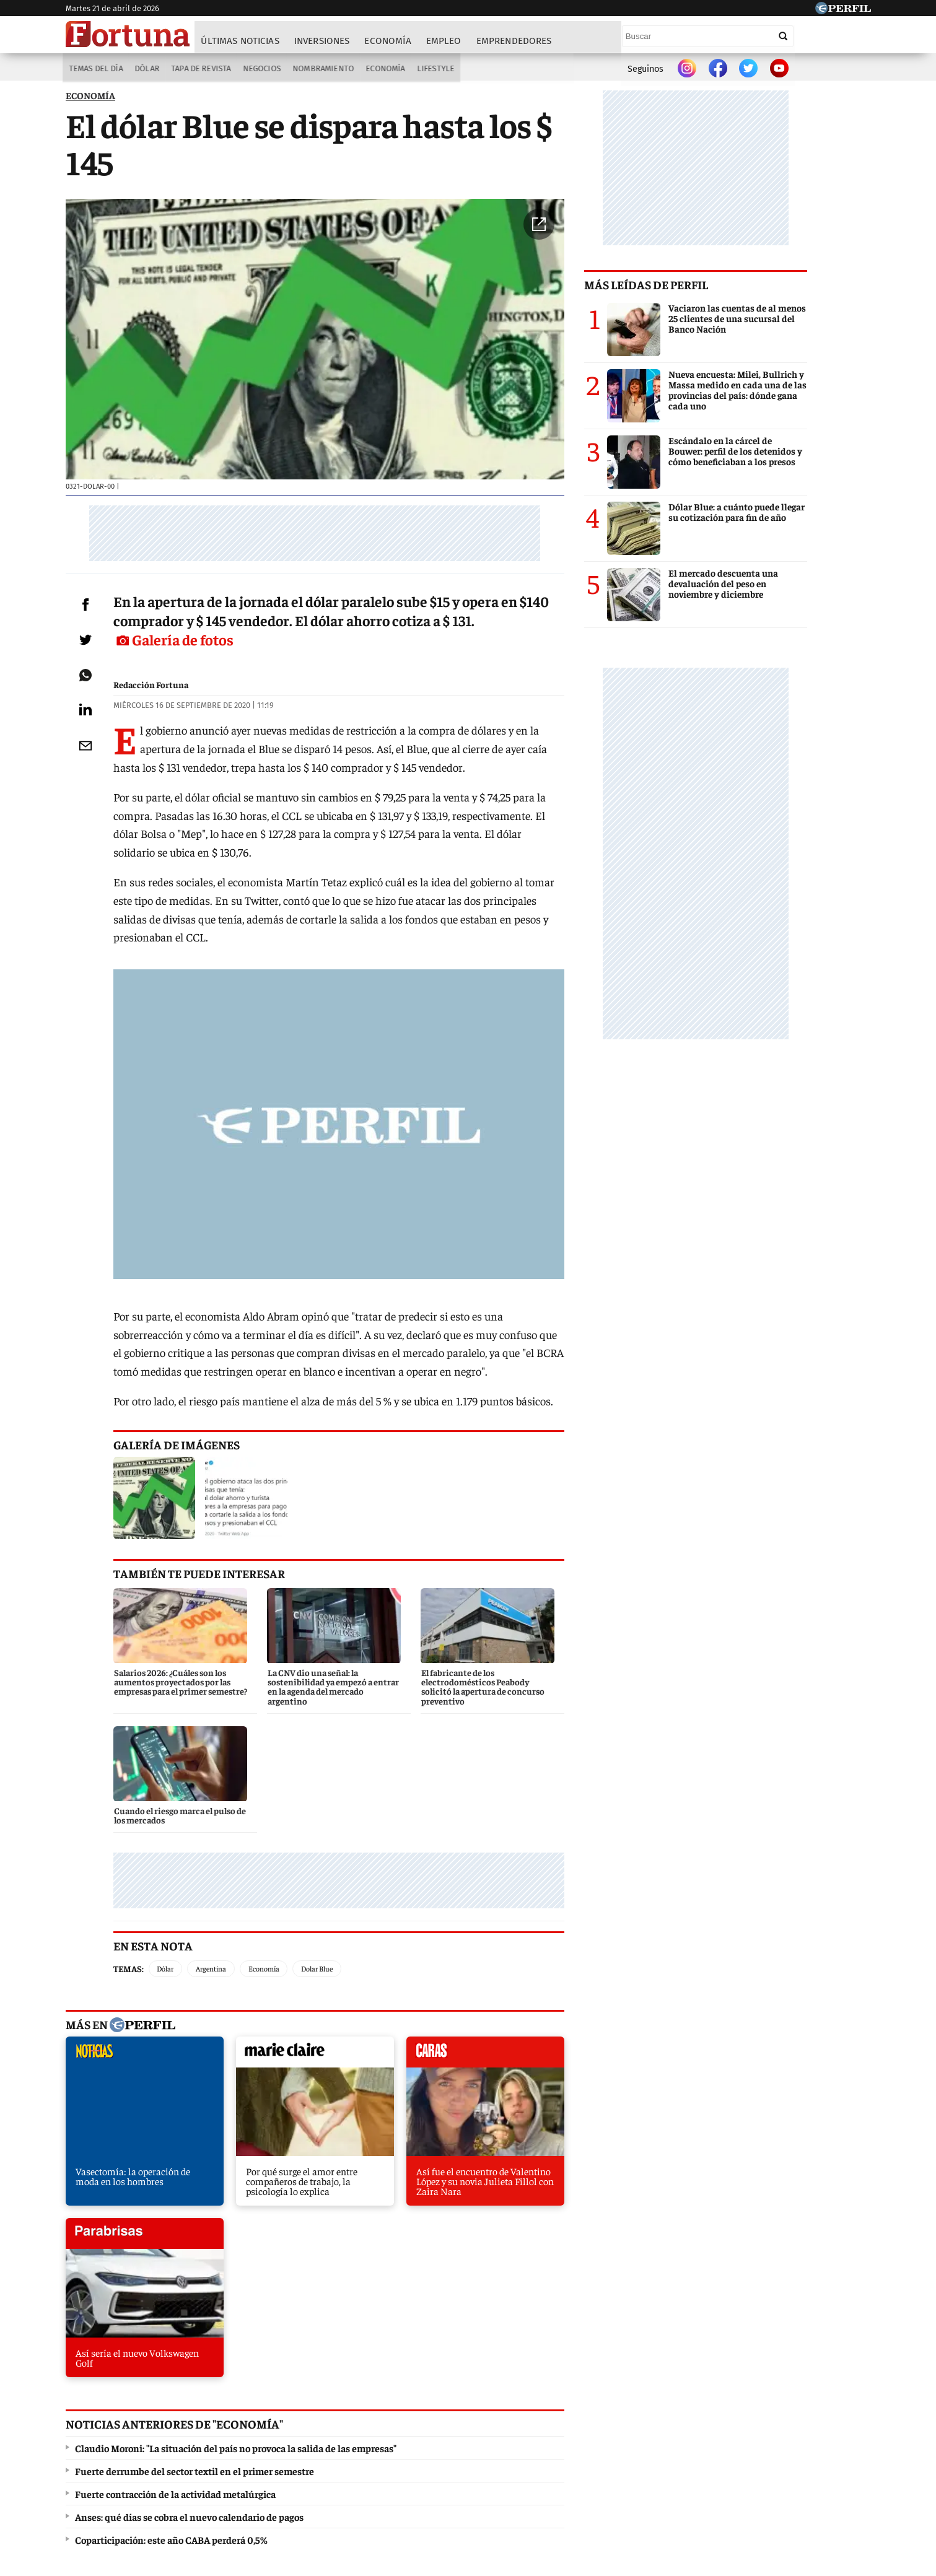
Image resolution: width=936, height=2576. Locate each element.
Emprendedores (515, 41)
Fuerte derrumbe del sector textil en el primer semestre (194, 2180)
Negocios (261, 69)
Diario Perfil (129, 2439)
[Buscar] (784, 36)
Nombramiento (323, 69)
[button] (602, 232)
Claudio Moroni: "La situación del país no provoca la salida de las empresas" (235, 2157)
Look (591, 2439)
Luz (628, 2439)
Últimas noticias (241, 41)
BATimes (813, 2439)
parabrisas (563, 1941)
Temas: (146, 1855)
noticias (130, 1941)
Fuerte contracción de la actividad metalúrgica (175, 2203)
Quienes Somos (342, 2484)
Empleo (444, 41)
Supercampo (535, 2439)
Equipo (520, 2484)
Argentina (229, 1855)
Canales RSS (271, 2484)
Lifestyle (438, 69)
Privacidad (472, 2484)
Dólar (145, 69)
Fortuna (362, 2439)
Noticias (236, 2439)
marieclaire (274, 1941)
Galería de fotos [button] (562, 666)
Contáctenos (411, 2484)
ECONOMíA (90, 99)
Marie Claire (300, 2439)
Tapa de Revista (199, 69)
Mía (663, 2439)
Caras (187, 2439)
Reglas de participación (595, 2484)
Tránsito (673, 2484)
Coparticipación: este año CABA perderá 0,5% (171, 2249)
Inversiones (323, 41)
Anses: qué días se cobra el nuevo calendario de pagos (189, 2226)
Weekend (471, 2439)
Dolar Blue (335, 1855)
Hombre (415, 2439)
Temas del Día (93, 69)
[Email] (93, 792)
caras (419, 1941)
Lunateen (711, 2439)
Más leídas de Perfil (710, 288)
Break (762, 2439)
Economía (388, 41)
